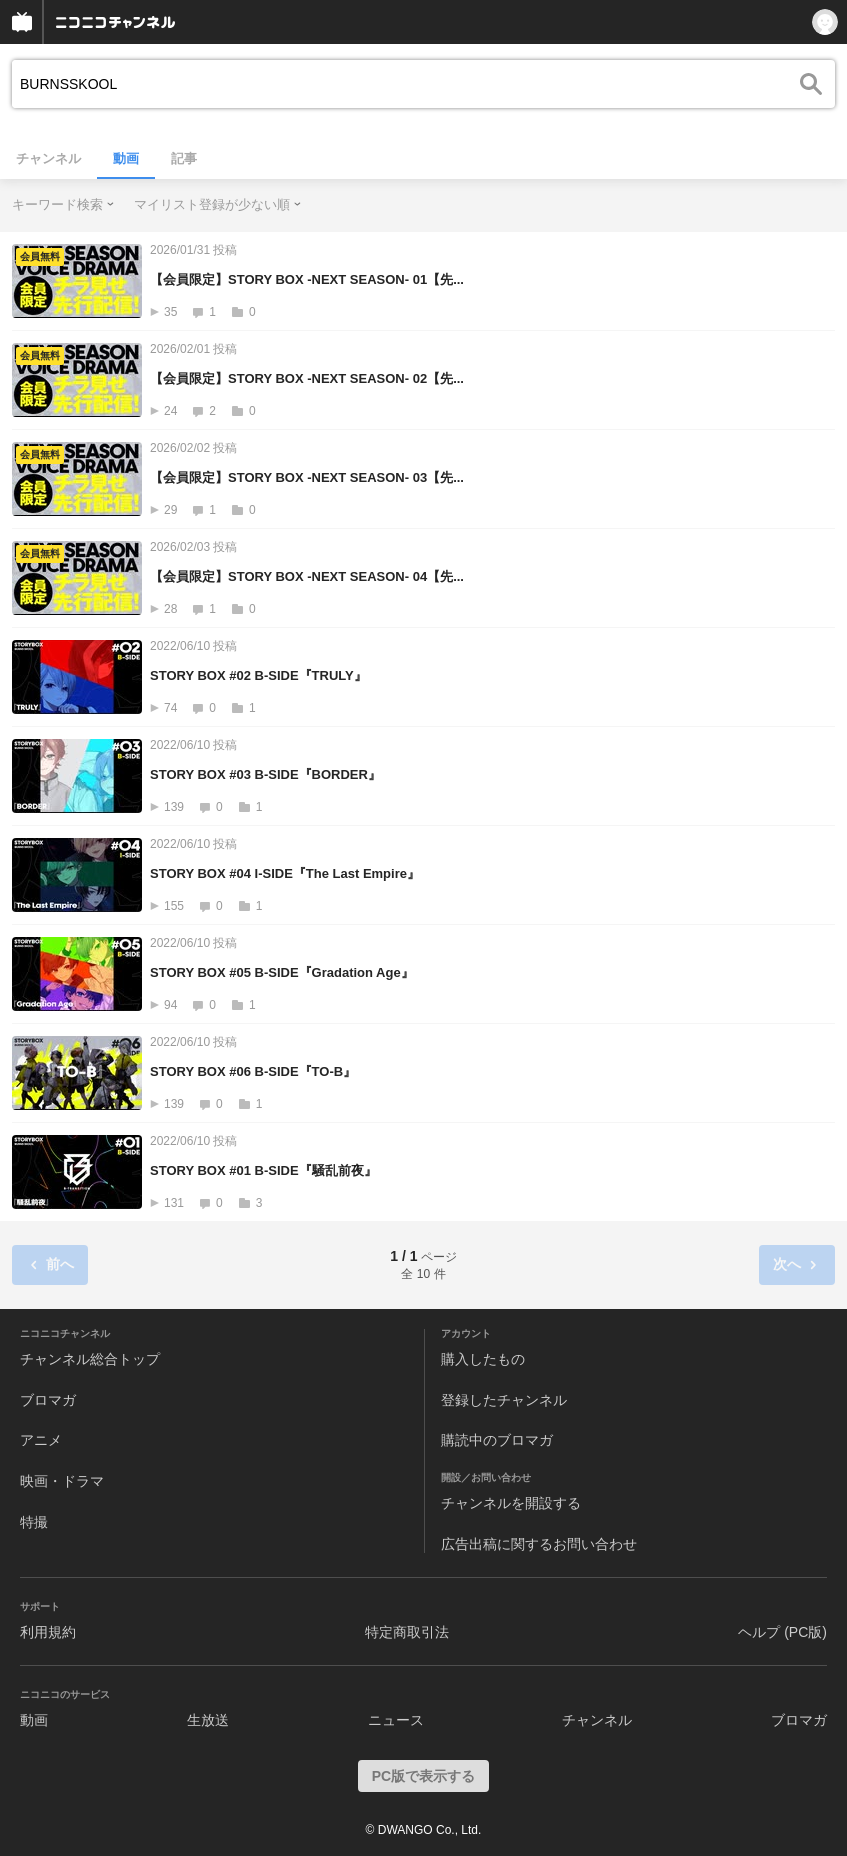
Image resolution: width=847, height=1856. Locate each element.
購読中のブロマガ (497, 1440)
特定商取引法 (407, 1632)
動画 (126, 158)
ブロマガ (48, 1400)
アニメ (41, 1440)
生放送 (208, 1720)
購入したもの (483, 1359)
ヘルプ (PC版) (782, 1632)
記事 (184, 158)
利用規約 (48, 1632)
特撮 (34, 1522)
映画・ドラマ (62, 1481)
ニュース (396, 1720)
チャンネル (48, 158)
